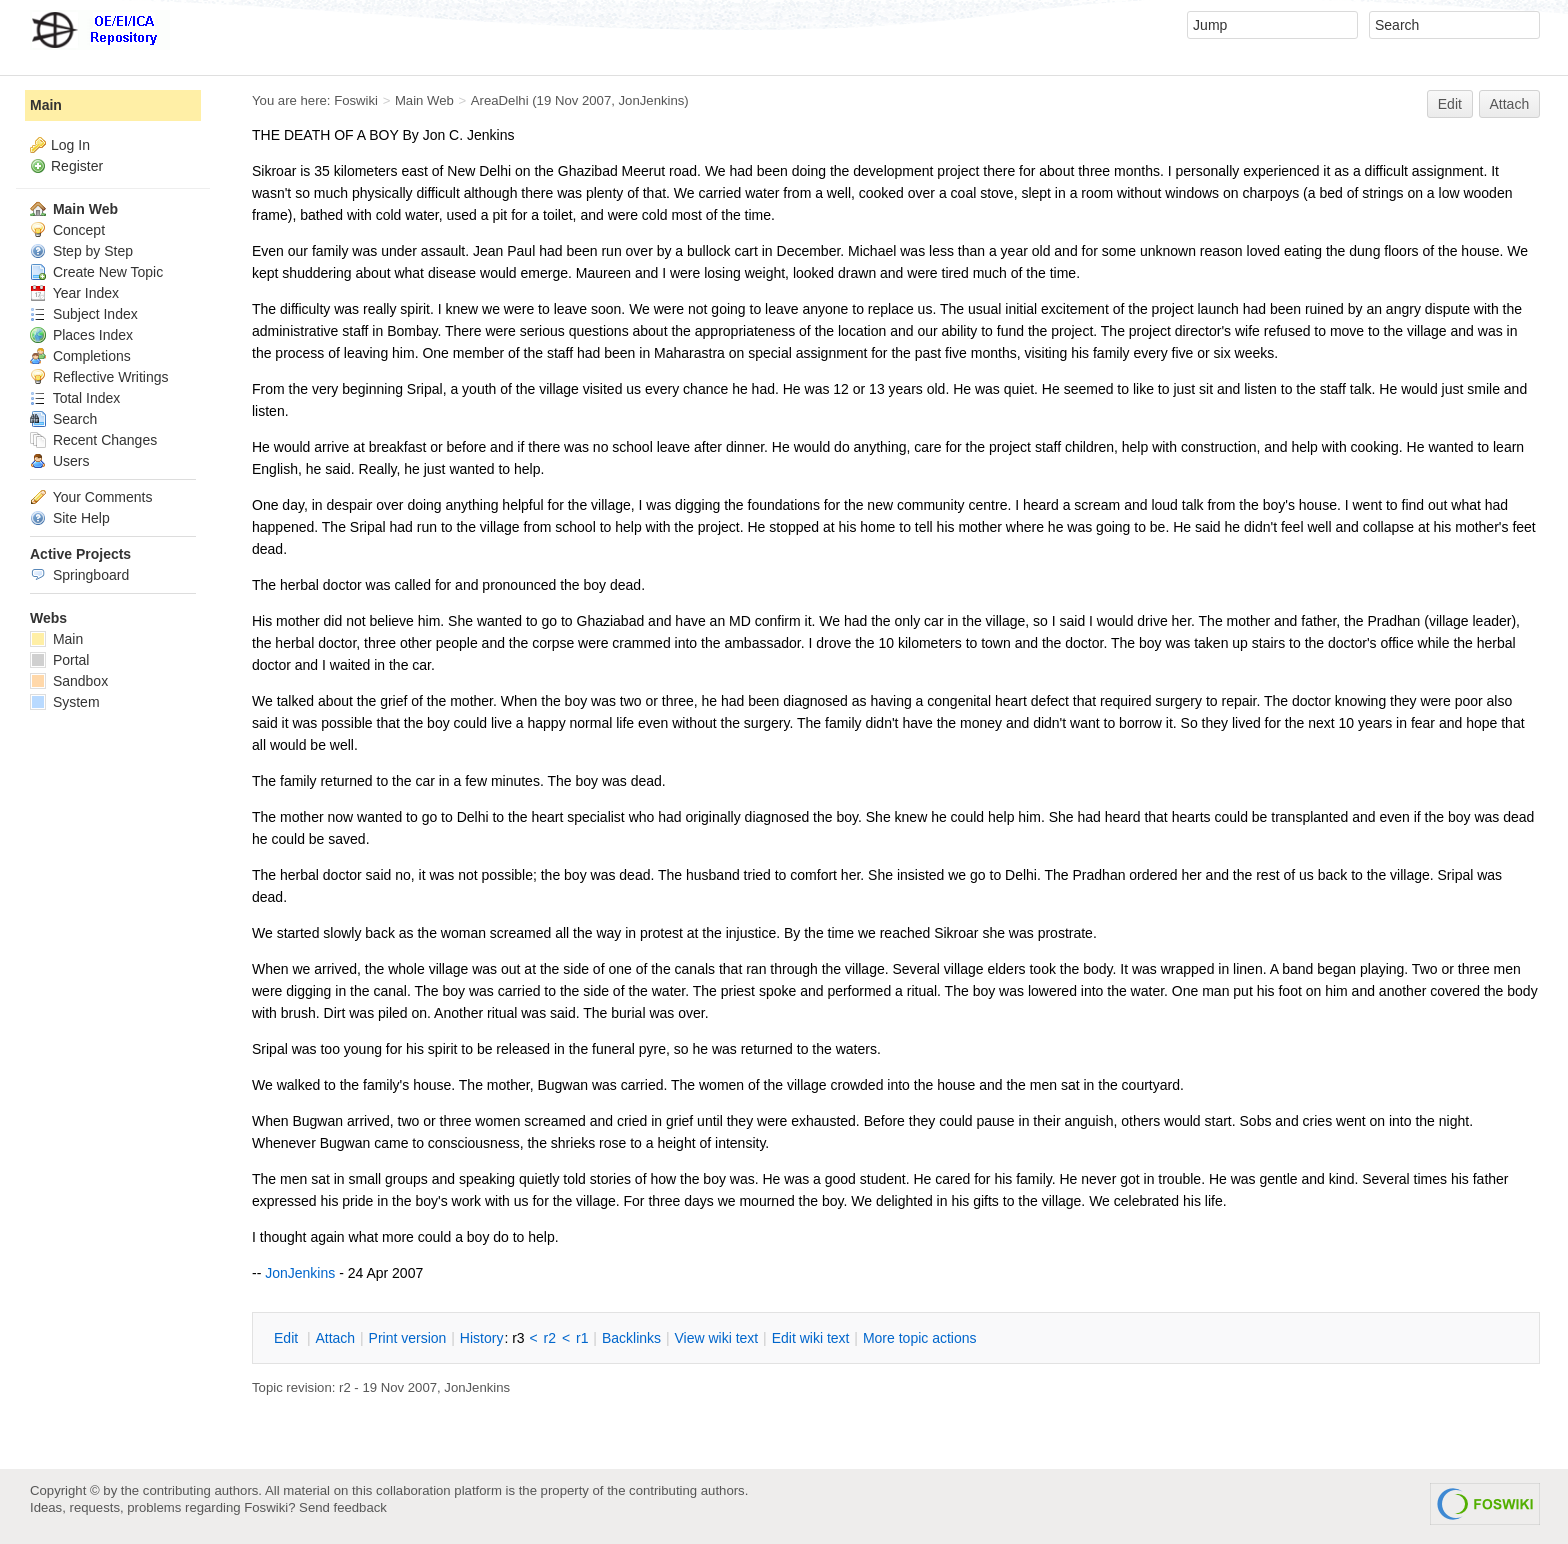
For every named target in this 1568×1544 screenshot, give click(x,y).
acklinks (631, 1338)
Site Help (70, 518)
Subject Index (84, 314)
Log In (70, 145)
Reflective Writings (99, 377)
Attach (1510, 104)
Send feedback (343, 1507)
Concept (67, 230)
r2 (550, 1338)
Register (77, 166)
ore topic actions (920, 1338)
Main (46, 105)
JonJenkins (652, 100)
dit (288, 1338)
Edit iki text (811, 1338)
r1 (582, 1338)
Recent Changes (93, 440)
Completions (80, 356)
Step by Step (81, 251)
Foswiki (356, 100)
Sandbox (69, 681)
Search (63, 419)
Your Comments (91, 497)
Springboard (79, 575)
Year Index (74, 293)
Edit (1450, 104)
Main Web (424, 100)
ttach (335, 1338)
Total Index (75, 398)
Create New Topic (96, 272)
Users (59, 461)
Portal (59, 660)
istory (482, 1338)
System (65, 702)
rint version (408, 1338)
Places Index (81, 335)
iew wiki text (716, 1338)
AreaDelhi (500, 100)
